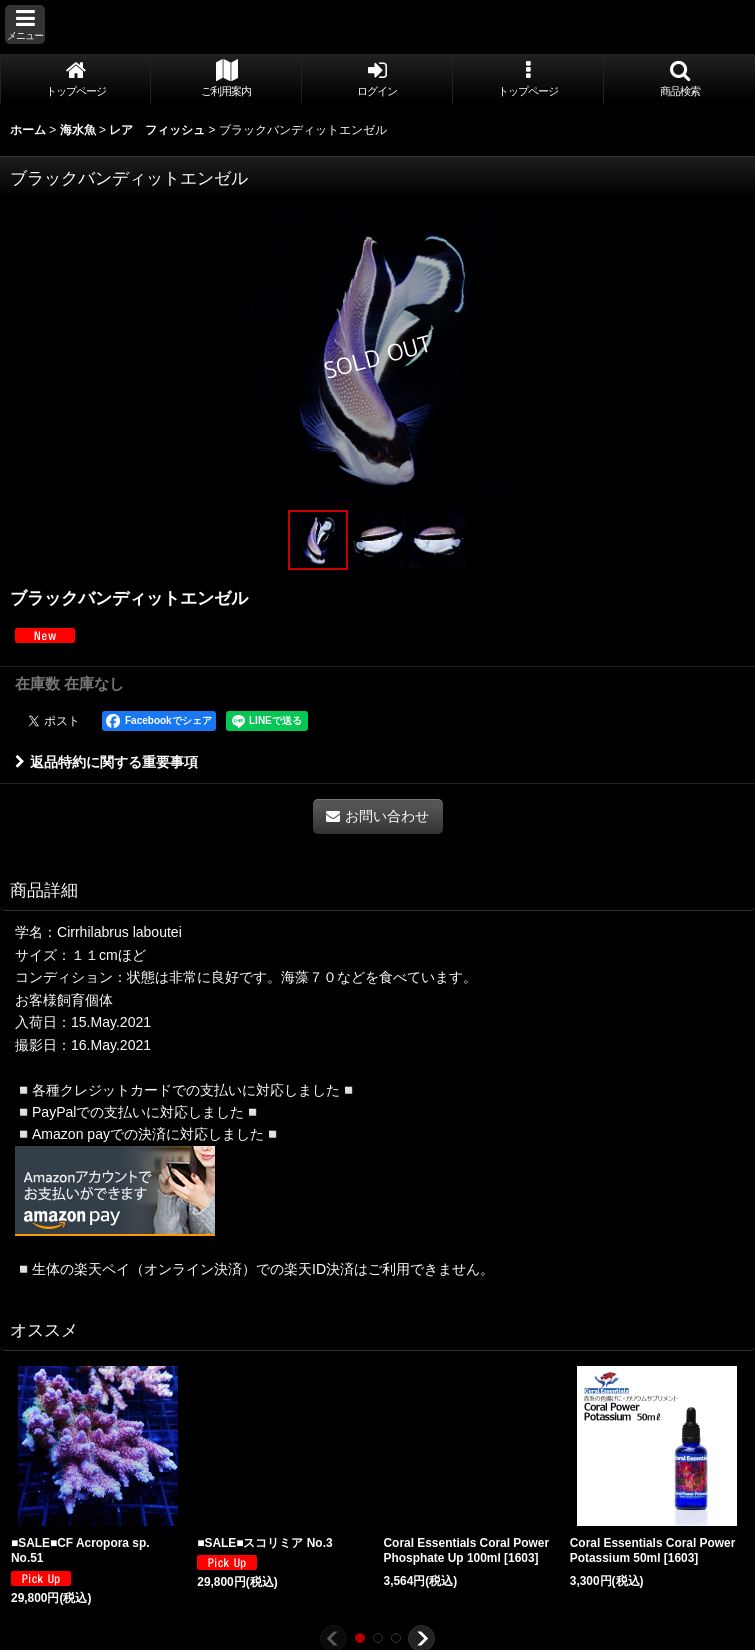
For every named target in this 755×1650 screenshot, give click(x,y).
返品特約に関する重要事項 (106, 762)
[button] (25, 24)
